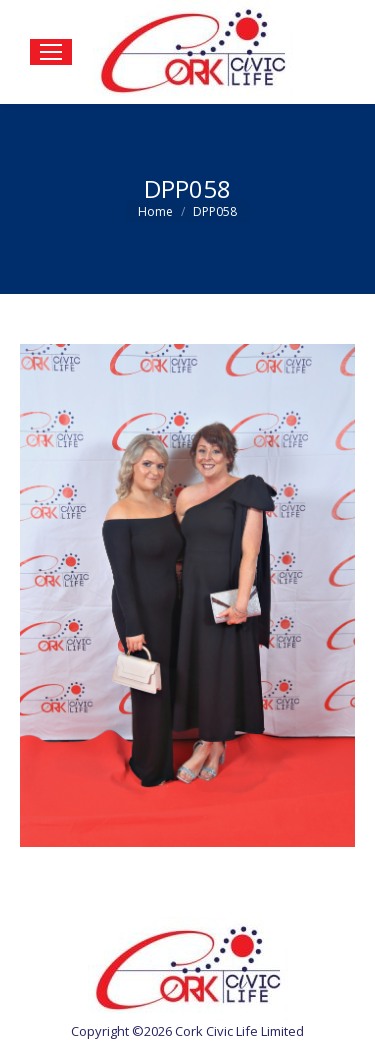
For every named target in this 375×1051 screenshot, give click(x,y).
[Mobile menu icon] (51, 52)
